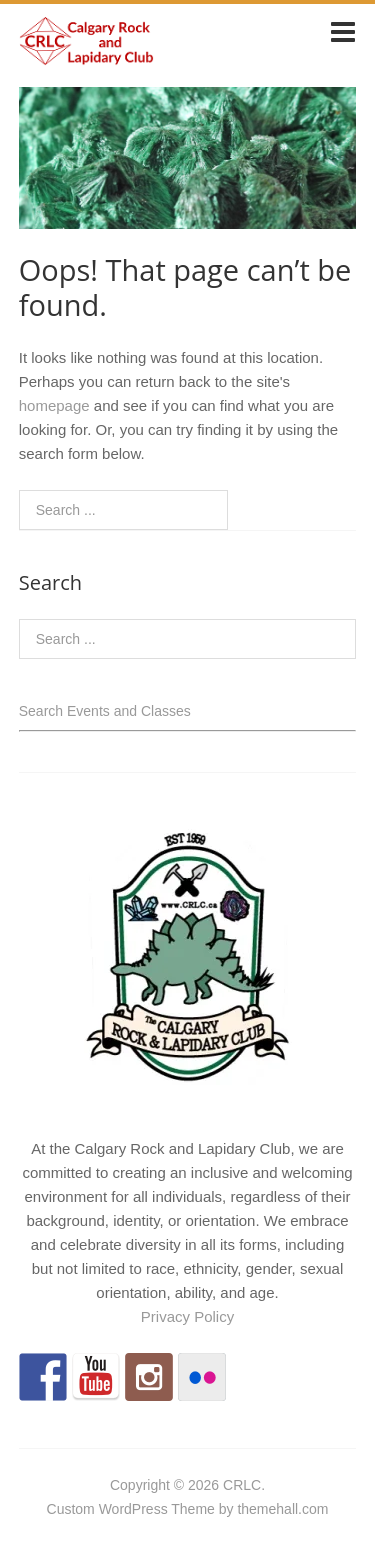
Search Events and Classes (105, 711)
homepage (54, 405)
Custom (71, 1509)
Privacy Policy (187, 1316)
